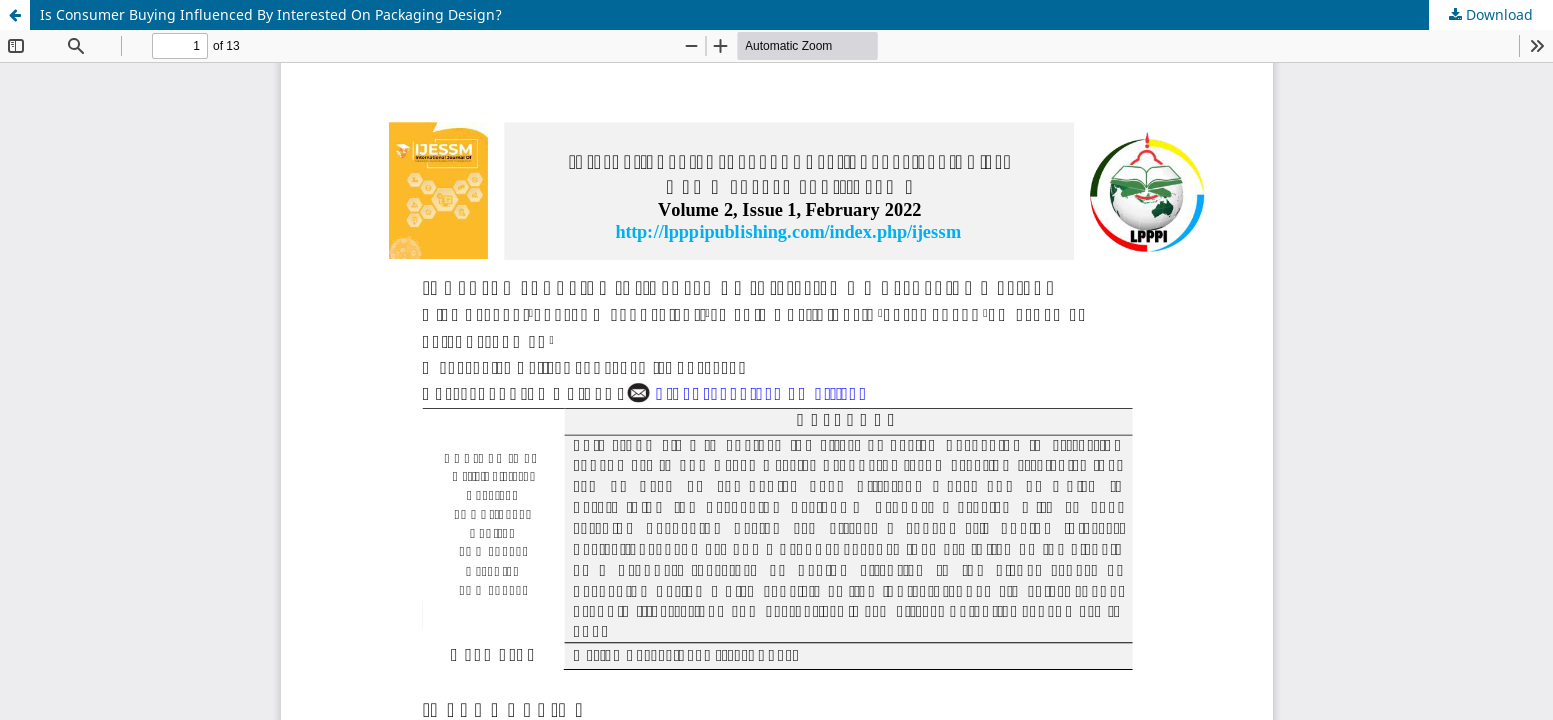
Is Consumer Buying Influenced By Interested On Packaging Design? (271, 14)
